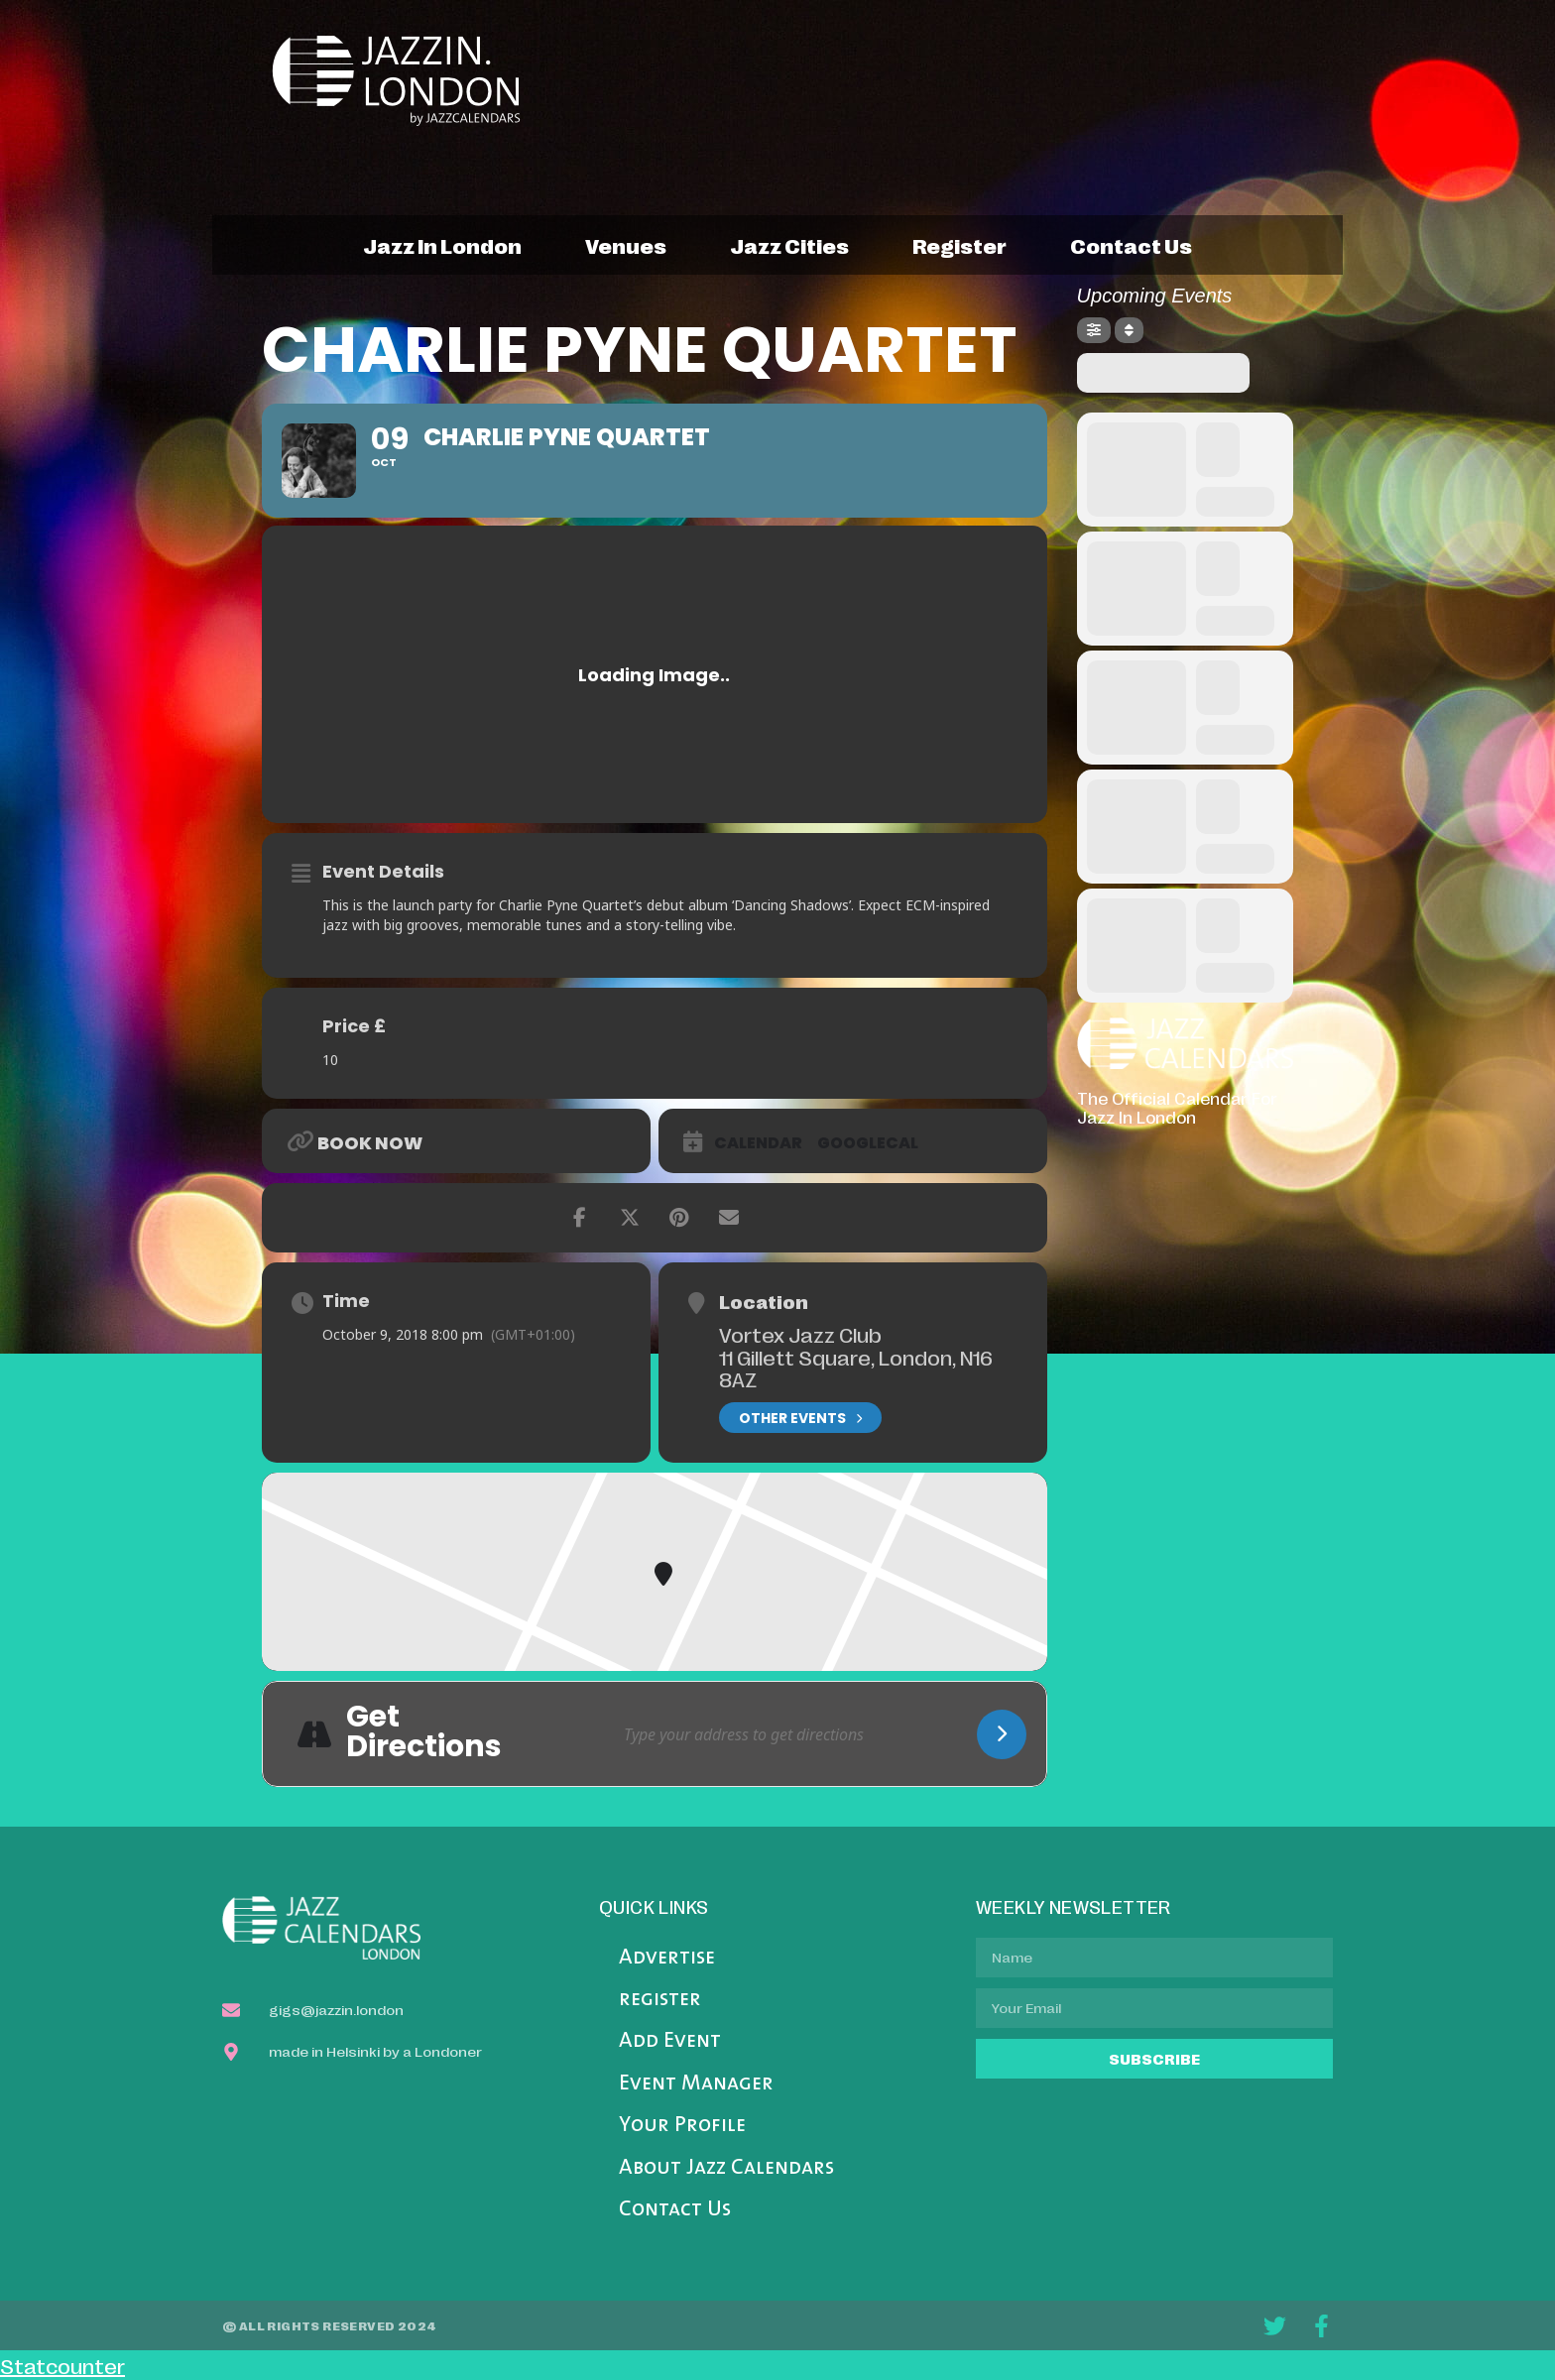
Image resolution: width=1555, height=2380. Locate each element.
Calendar (758, 1143)
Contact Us (675, 2210)
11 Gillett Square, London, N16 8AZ (856, 1368)
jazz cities (789, 245)
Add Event (670, 2041)
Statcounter (62, 2365)
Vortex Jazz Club (800, 1334)
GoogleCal (867, 1143)
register (959, 245)
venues (625, 245)
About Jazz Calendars (726, 2168)
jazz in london (442, 245)
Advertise (667, 1958)
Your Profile (682, 2125)
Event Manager (696, 2084)
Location (763, 1301)
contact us (1131, 245)
